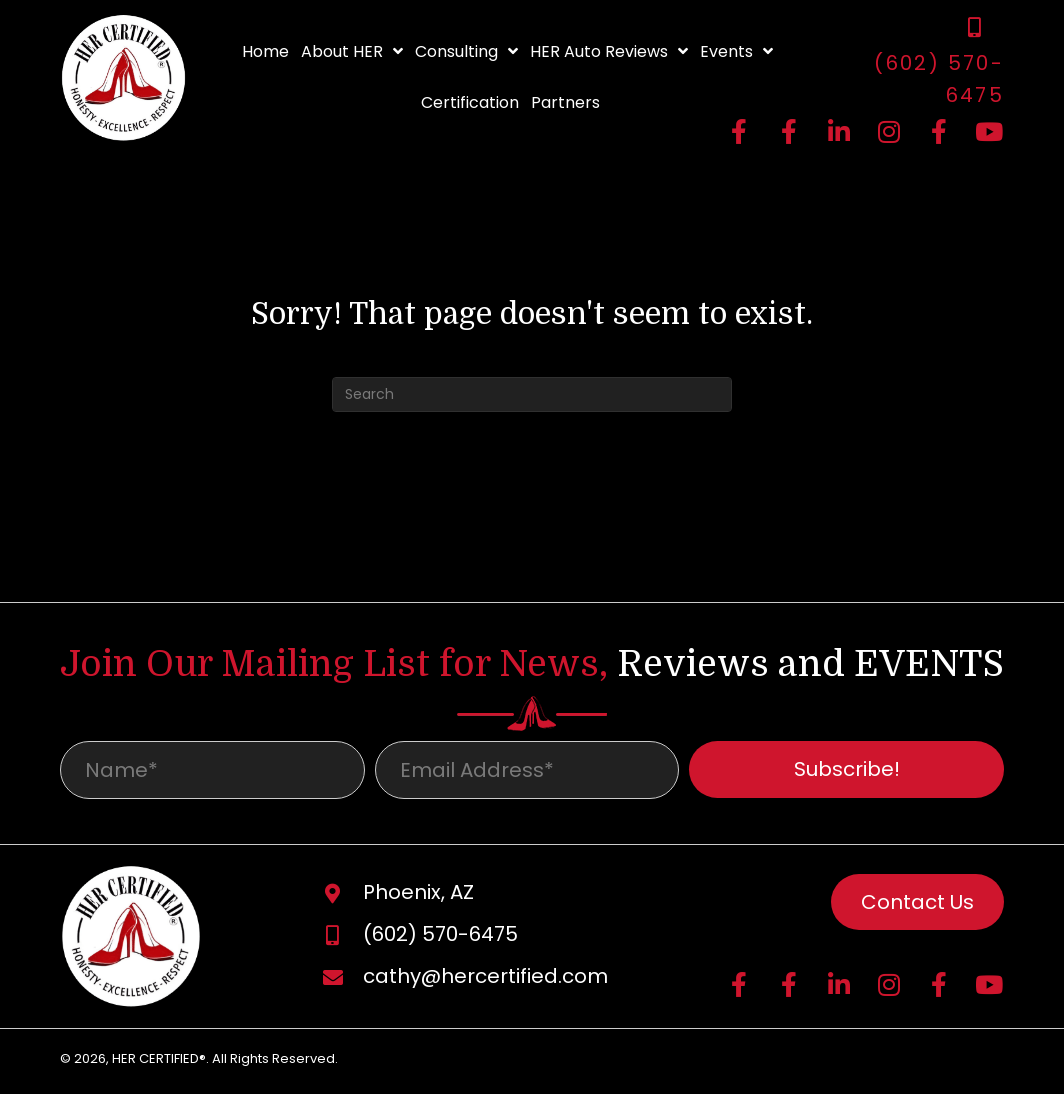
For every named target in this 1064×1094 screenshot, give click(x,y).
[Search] (532, 394)
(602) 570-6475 (440, 938)
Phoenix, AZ (418, 896)
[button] (739, 131)
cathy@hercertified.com (485, 980)
